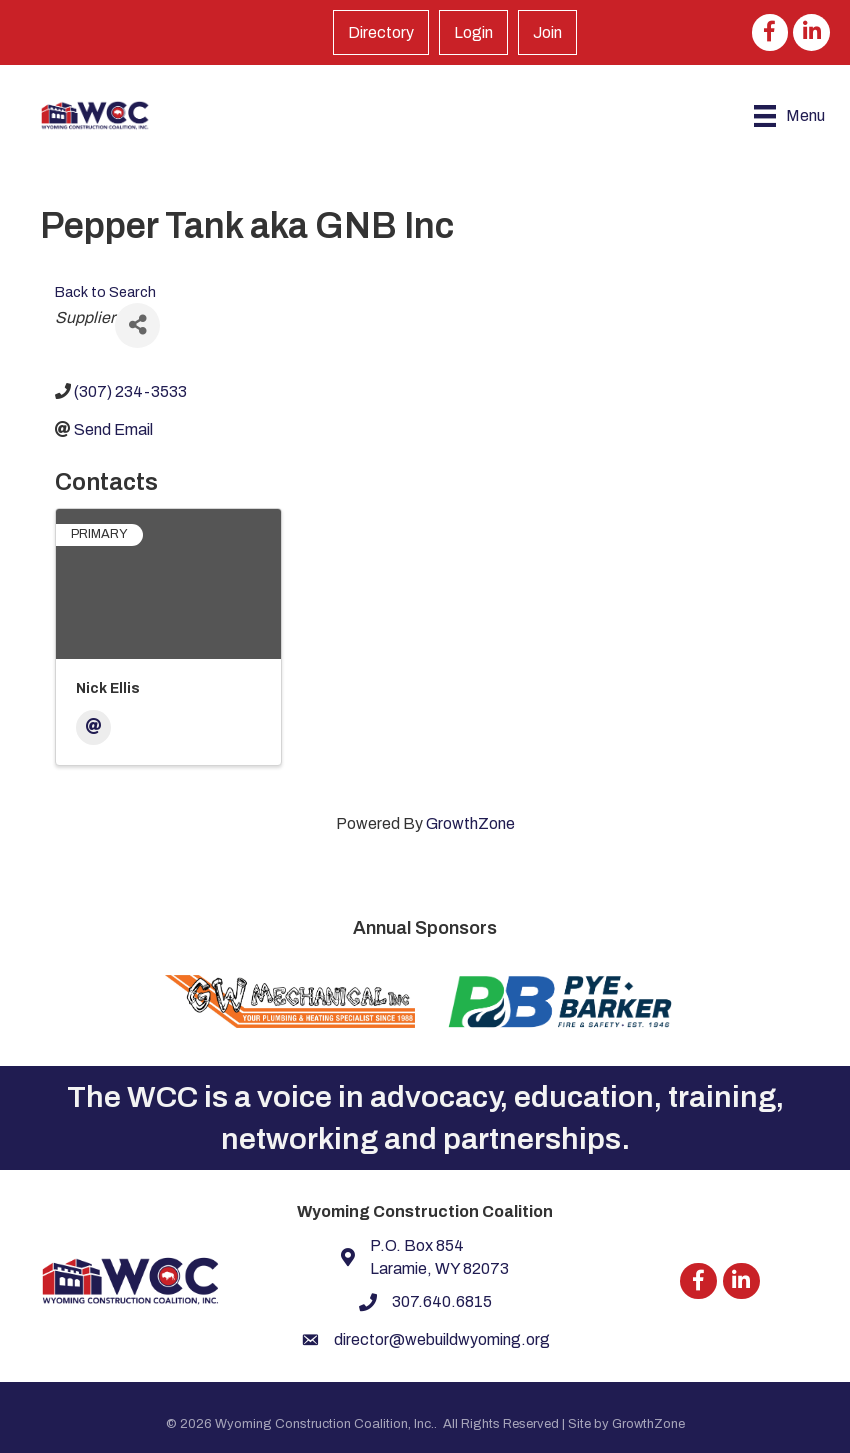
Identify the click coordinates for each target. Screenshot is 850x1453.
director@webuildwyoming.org (442, 1339)
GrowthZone (470, 823)
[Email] (93, 727)
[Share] (137, 325)
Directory (381, 32)
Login (473, 32)
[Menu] (789, 116)
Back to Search (105, 292)
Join (547, 32)
